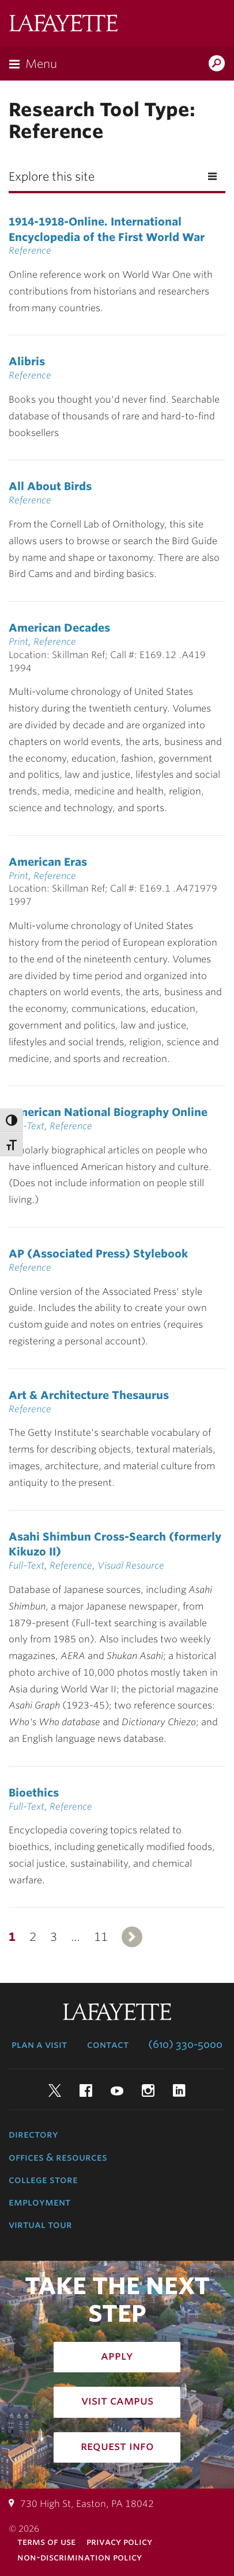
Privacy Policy (119, 2541)
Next (132, 1937)
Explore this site (52, 177)
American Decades (59, 627)
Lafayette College (63, 24)
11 (101, 1937)
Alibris (27, 361)
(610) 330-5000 (185, 2044)
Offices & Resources (58, 2157)
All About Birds (50, 486)
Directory (33, 2134)
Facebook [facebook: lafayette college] (86, 2090)
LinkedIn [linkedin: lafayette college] (179, 2090)
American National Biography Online (108, 1112)
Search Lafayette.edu (217, 64)
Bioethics (34, 1792)
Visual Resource (130, 1565)
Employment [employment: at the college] (39, 2202)
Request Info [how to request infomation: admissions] (117, 2446)
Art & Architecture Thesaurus (89, 1395)
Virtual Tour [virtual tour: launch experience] (40, 2224)
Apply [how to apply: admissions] (117, 2356)
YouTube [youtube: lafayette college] (117, 2090)
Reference (30, 250)
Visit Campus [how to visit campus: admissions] (117, 2400)
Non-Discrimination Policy (79, 2557)
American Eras (48, 861)
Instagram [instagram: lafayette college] (148, 2090)
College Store (43, 2179)
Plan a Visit (39, 2044)
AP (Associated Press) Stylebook (98, 1253)
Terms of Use (46, 2541)
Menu (41, 64)
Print (18, 641)
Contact (108, 2044)
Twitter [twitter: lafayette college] (55, 2090)
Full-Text (26, 1126)
